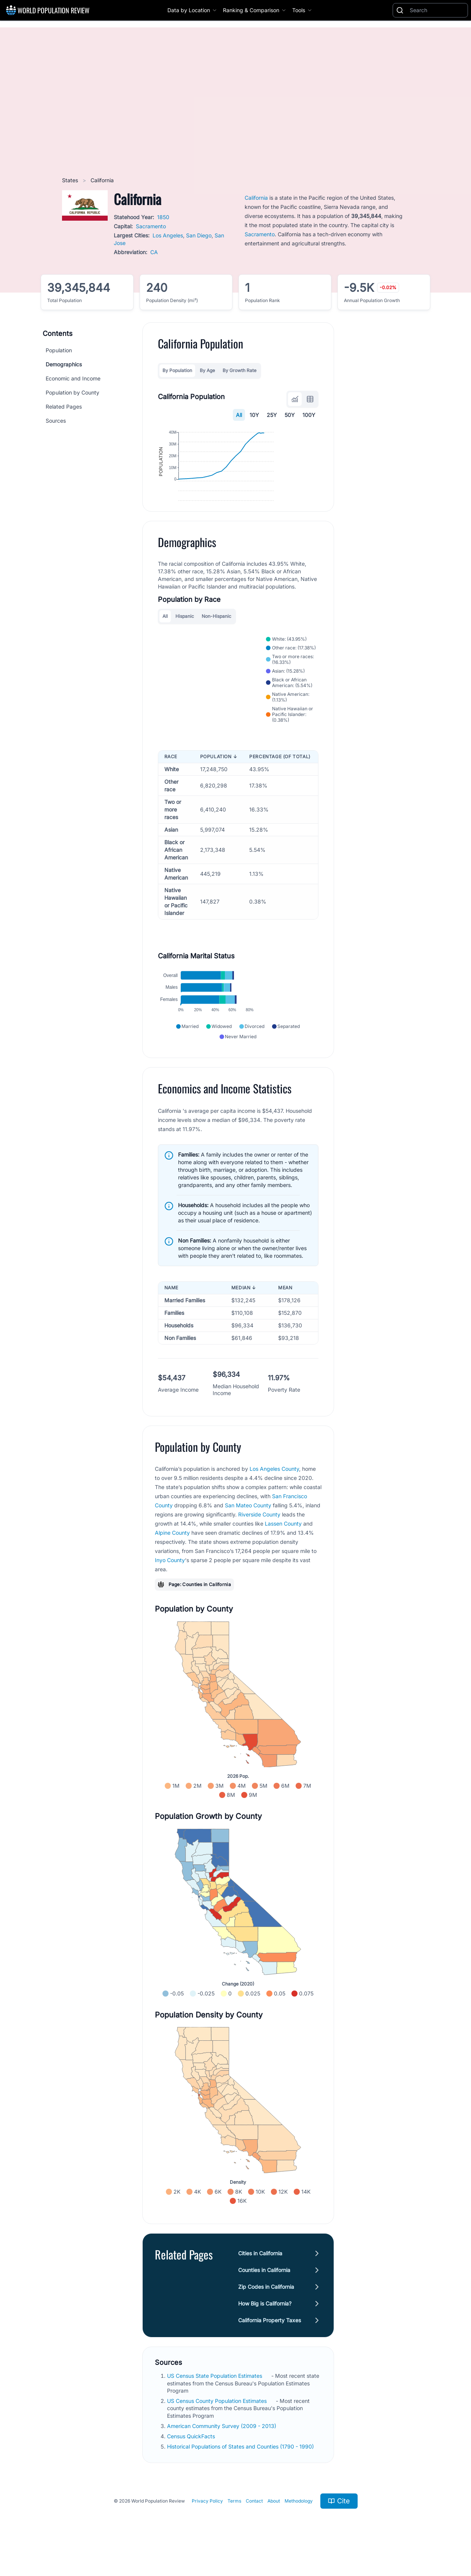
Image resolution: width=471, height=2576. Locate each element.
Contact (254, 2532)
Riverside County (259, 1545)
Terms (234, 2532)
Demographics (64, 364)
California (256, 197)
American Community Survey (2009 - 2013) (222, 2457)
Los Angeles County (274, 1500)
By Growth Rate (239, 370)
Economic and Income (73, 378)
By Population (177, 370)
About (273, 2532)
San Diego (199, 235)
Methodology (299, 2532)
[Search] (437, 10)
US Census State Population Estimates (215, 2407)
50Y (290, 415)
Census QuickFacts (191, 2467)
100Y (308, 415)
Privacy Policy (207, 2532)
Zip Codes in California (266, 2318)
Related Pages (64, 406)
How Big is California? (264, 2334)
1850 (163, 217)
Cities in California (260, 2284)
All (239, 415)
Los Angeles (168, 235)
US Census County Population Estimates (217, 2432)
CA (154, 252)
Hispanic (184, 647)
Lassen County (283, 1554)
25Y (272, 415)
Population (59, 350)
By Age (207, 370)
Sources (56, 420)
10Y (254, 415)
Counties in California (264, 2301)
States (71, 180)
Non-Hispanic (216, 647)
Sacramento (151, 226)
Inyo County (170, 1591)
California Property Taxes (269, 2351)
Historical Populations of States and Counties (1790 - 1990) (241, 2477)
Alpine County (172, 1564)
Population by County (72, 392)
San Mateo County (248, 1536)
